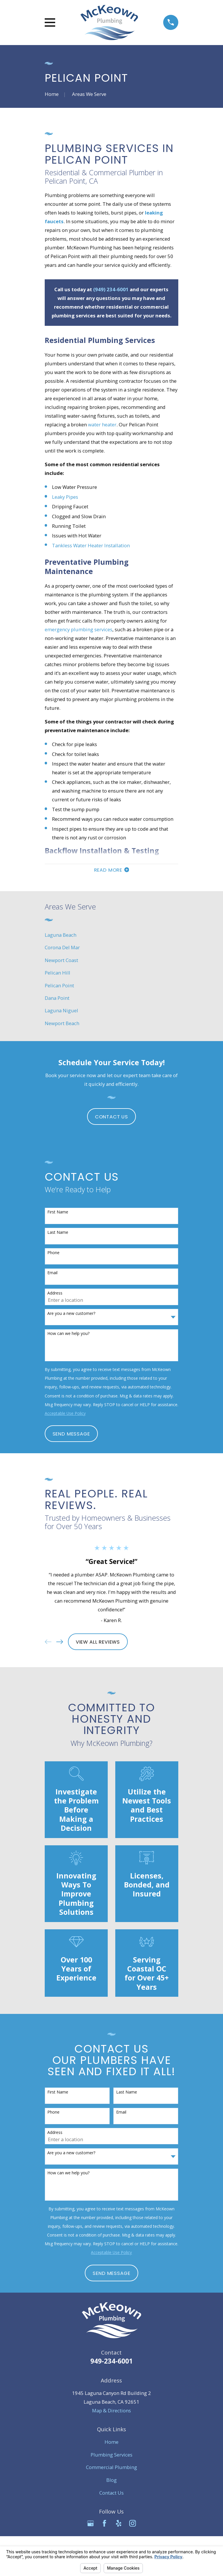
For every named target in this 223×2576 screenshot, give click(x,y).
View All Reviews (98, 1642)
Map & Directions (111, 2411)
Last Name (57, 1233)
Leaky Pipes (65, 497)
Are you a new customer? (71, 1314)
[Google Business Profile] (90, 2523)
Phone (53, 1253)
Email (52, 1273)
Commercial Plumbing (111, 2468)
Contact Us (111, 1117)
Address (54, 1294)
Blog (111, 2480)
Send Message (71, 1434)
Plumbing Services (111, 2455)
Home (111, 2442)
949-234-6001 (111, 2361)
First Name (57, 1213)
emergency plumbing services (78, 629)
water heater (102, 424)
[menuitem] (112, 935)
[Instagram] (132, 2523)
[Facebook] (104, 2523)
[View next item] (59, 1642)
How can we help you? (68, 1334)
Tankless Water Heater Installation (91, 545)
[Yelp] (118, 2523)
